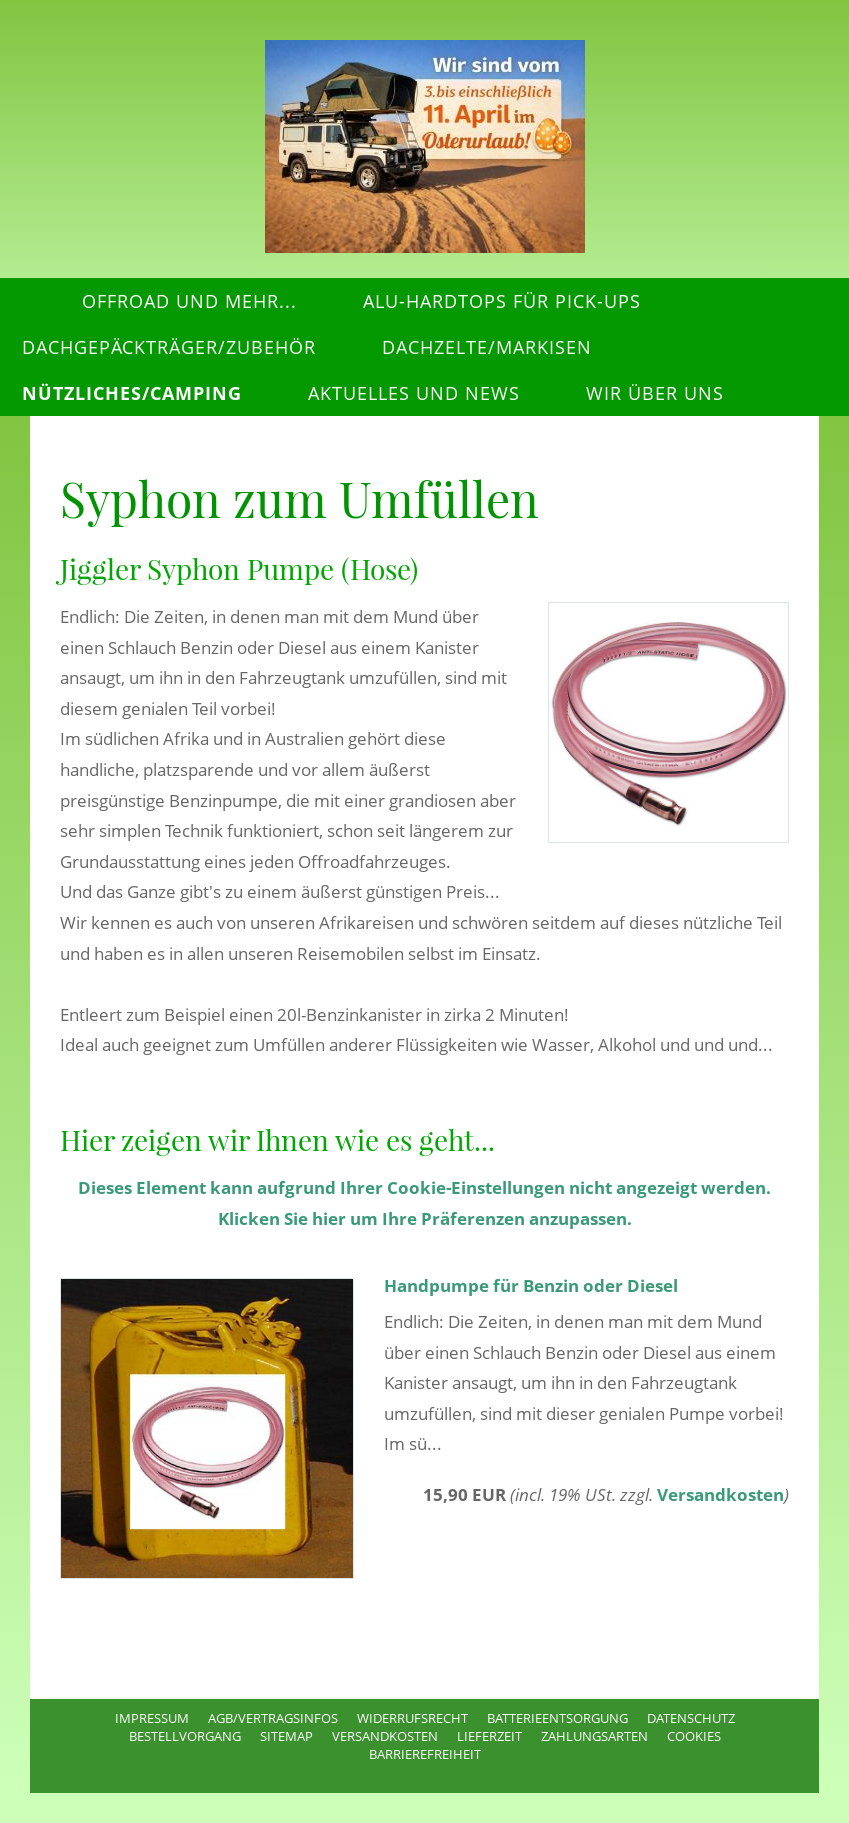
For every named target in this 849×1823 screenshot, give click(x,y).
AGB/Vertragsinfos (273, 1718)
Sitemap (286, 1736)
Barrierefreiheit (425, 1754)
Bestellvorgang (185, 1736)
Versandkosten (720, 1494)
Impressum (152, 1718)
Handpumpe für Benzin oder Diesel (531, 1285)
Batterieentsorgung (557, 1718)
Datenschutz (691, 1718)
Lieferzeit (489, 1736)
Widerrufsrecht (412, 1718)
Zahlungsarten (594, 1736)
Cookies (694, 1736)
